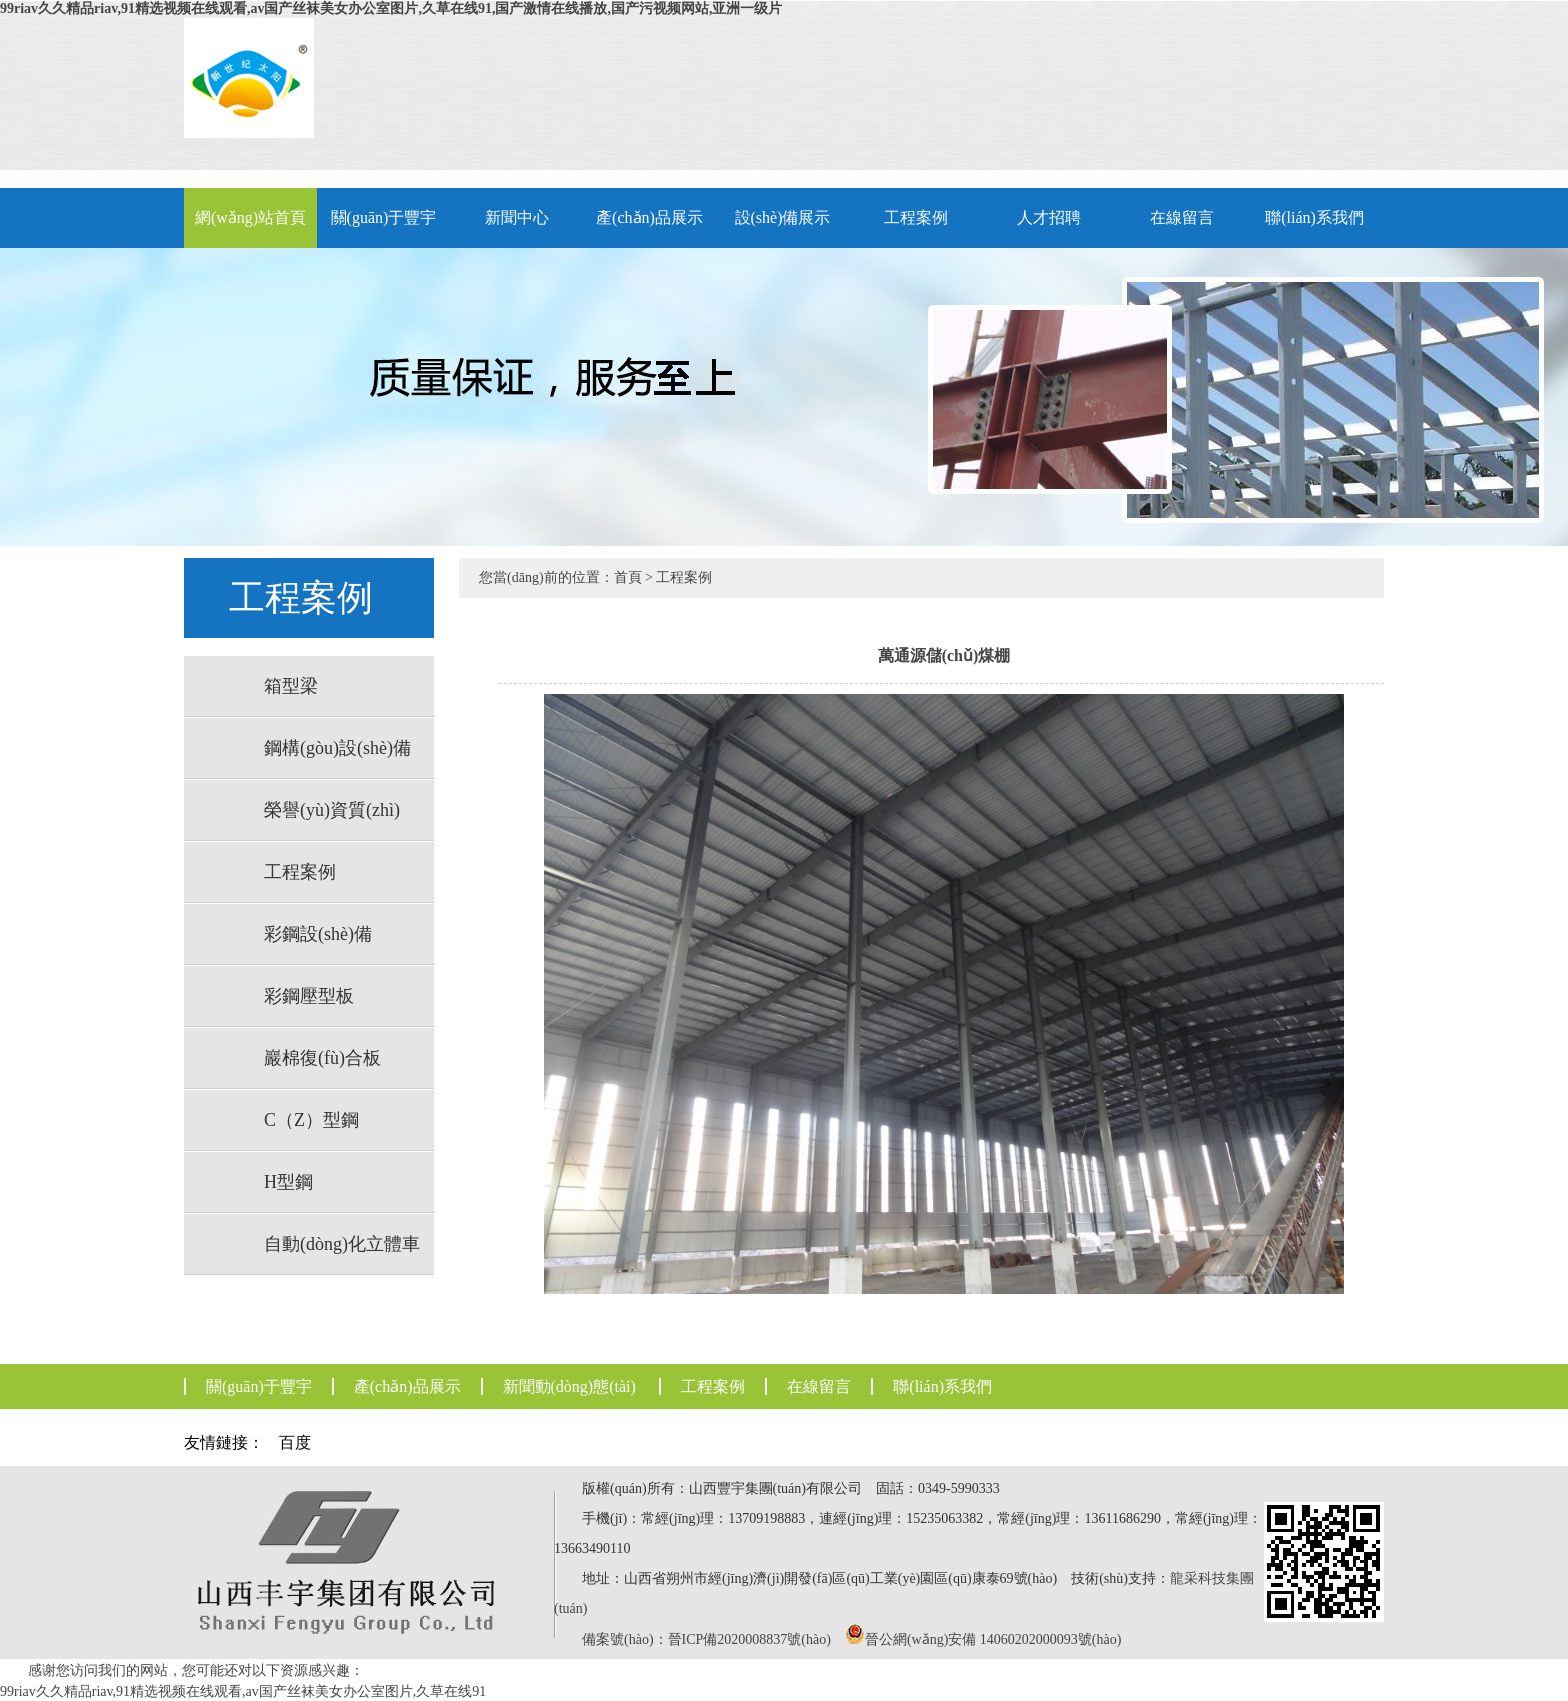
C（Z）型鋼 (311, 1120)
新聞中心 (517, 217)
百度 (295, 1442)
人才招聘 (1049, 217)
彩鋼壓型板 (309, 996)
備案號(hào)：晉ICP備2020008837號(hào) (706, 1639)
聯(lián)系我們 (1314, 217)
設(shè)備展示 (783, 217)
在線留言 (1182, 217)
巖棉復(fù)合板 (322, 1058)
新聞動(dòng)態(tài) (569, 1386)
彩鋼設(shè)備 (318, 934)
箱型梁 (291, 686)
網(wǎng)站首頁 (250, 217)
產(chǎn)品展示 (649, 217)
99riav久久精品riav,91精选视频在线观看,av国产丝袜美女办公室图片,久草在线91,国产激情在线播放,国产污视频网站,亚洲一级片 (391, 8)
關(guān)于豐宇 (384, 217)
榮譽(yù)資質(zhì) (332, 810)
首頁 (628, 577)
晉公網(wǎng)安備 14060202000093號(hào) (993, 1639)
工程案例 (916, 217)
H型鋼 (288, 1182)
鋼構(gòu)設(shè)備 (337, 748)
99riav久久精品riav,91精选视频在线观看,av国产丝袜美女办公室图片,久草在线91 (243, 1691)
